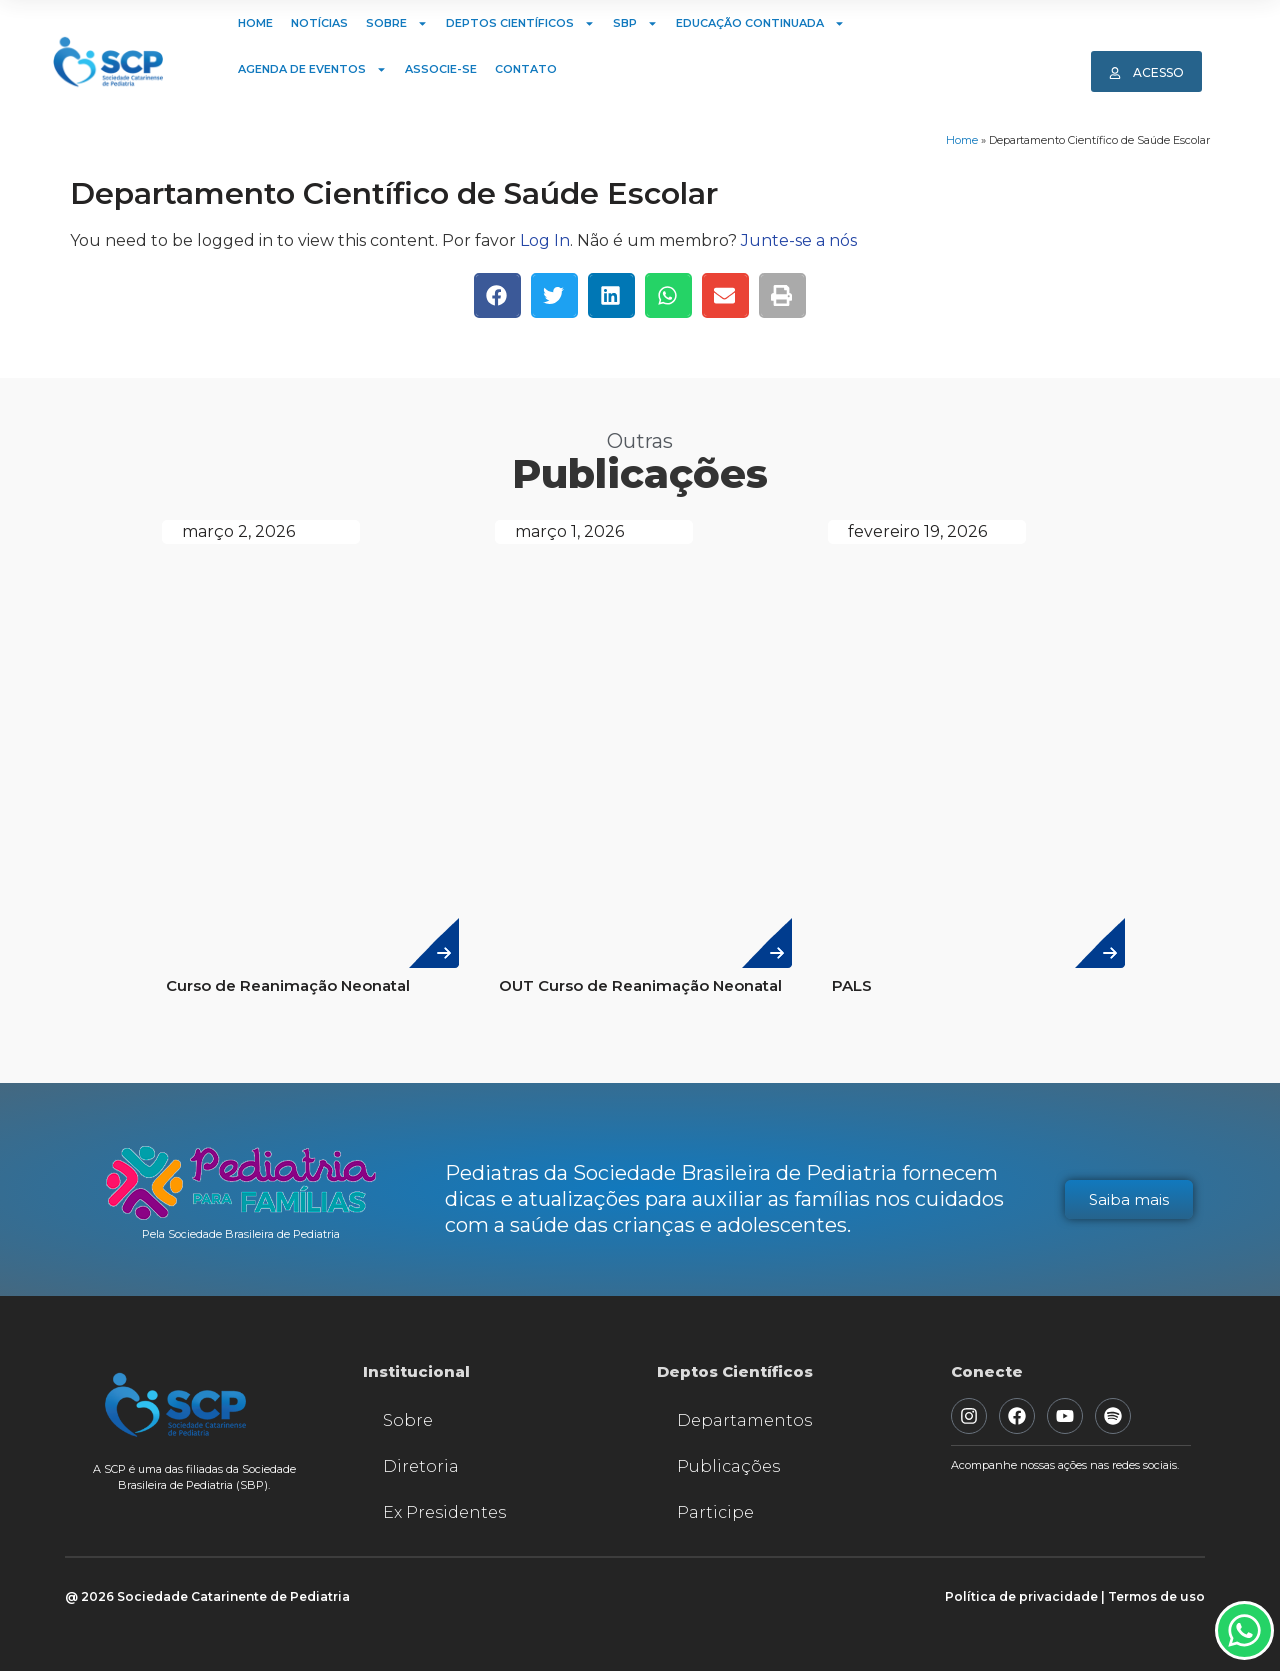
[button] (497, 295)
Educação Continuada (760, 23)
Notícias (319, 23)
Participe (715, 1512)
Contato (526, 69)
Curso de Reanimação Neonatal (288, 985)
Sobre (397, 23)
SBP (635, 23)
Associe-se (441, 69)
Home (255, 23)
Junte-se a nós (799, 240)
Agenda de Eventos (312, 69)
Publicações (728, 1466)
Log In (545, 240)
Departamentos (744, 1420)
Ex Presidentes (444, 1512)
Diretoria (421, 1466)
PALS (852, 985)
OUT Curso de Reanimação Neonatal (640, 985)
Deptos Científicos (520, 23)
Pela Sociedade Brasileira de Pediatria (241, 1234)
